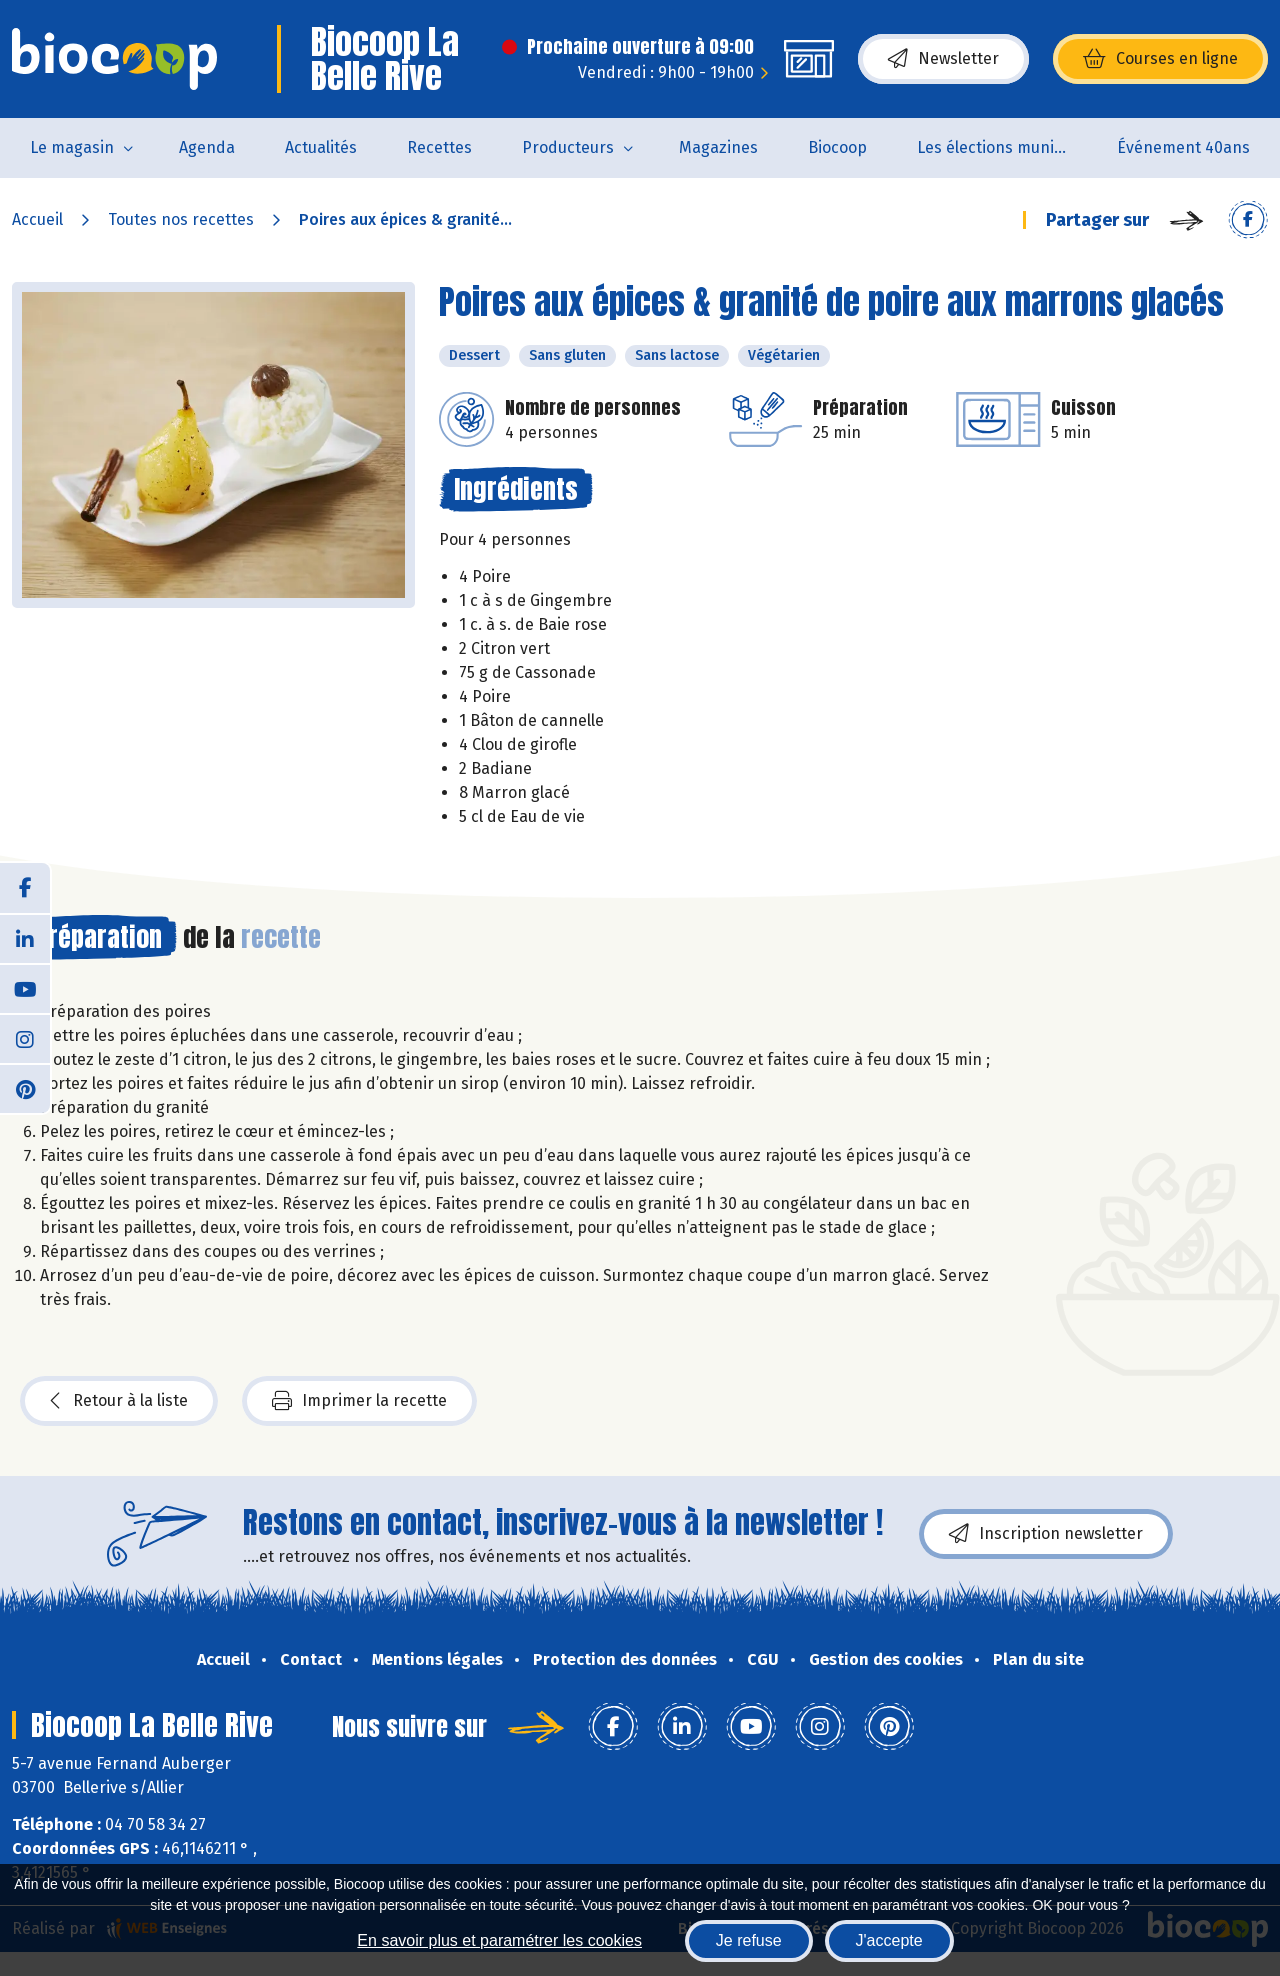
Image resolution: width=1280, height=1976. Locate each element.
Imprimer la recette (359, 1401)
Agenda (207, 147)
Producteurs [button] (568, 147)
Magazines (718, 147)
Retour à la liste (119, 1401)
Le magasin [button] (72, 147)
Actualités (321, 147)
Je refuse (749, 1940)
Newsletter (943, 59)
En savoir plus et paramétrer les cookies (499, 1940)
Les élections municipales (1004, 147)
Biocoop (837, 147)
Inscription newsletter (1046, 1534)
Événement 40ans (1183, 147)
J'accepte (889, 1940)
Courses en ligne (1160, 59)
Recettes (439, 147)
